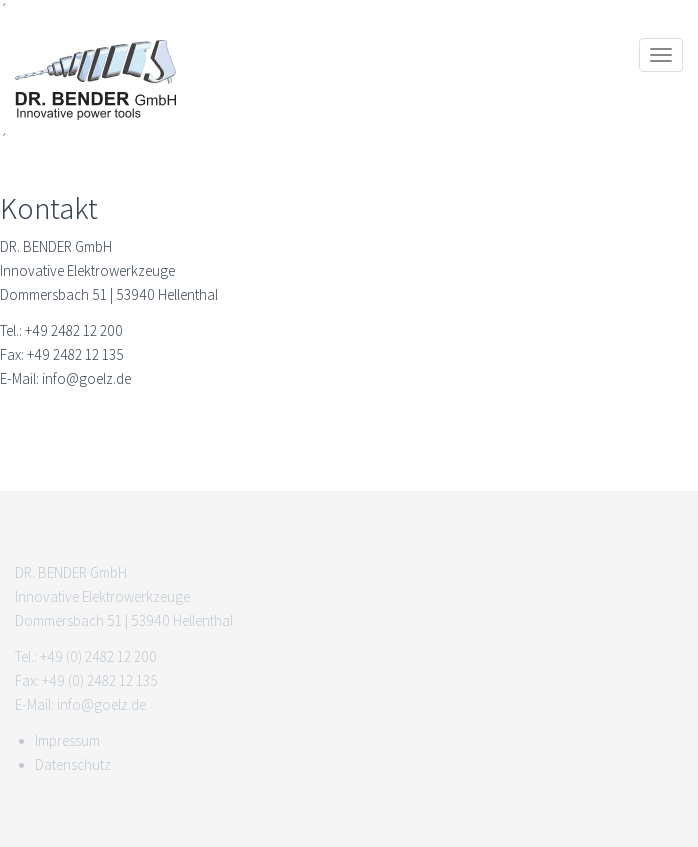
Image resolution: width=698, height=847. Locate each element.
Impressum (67, 741)
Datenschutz (73, 765)
